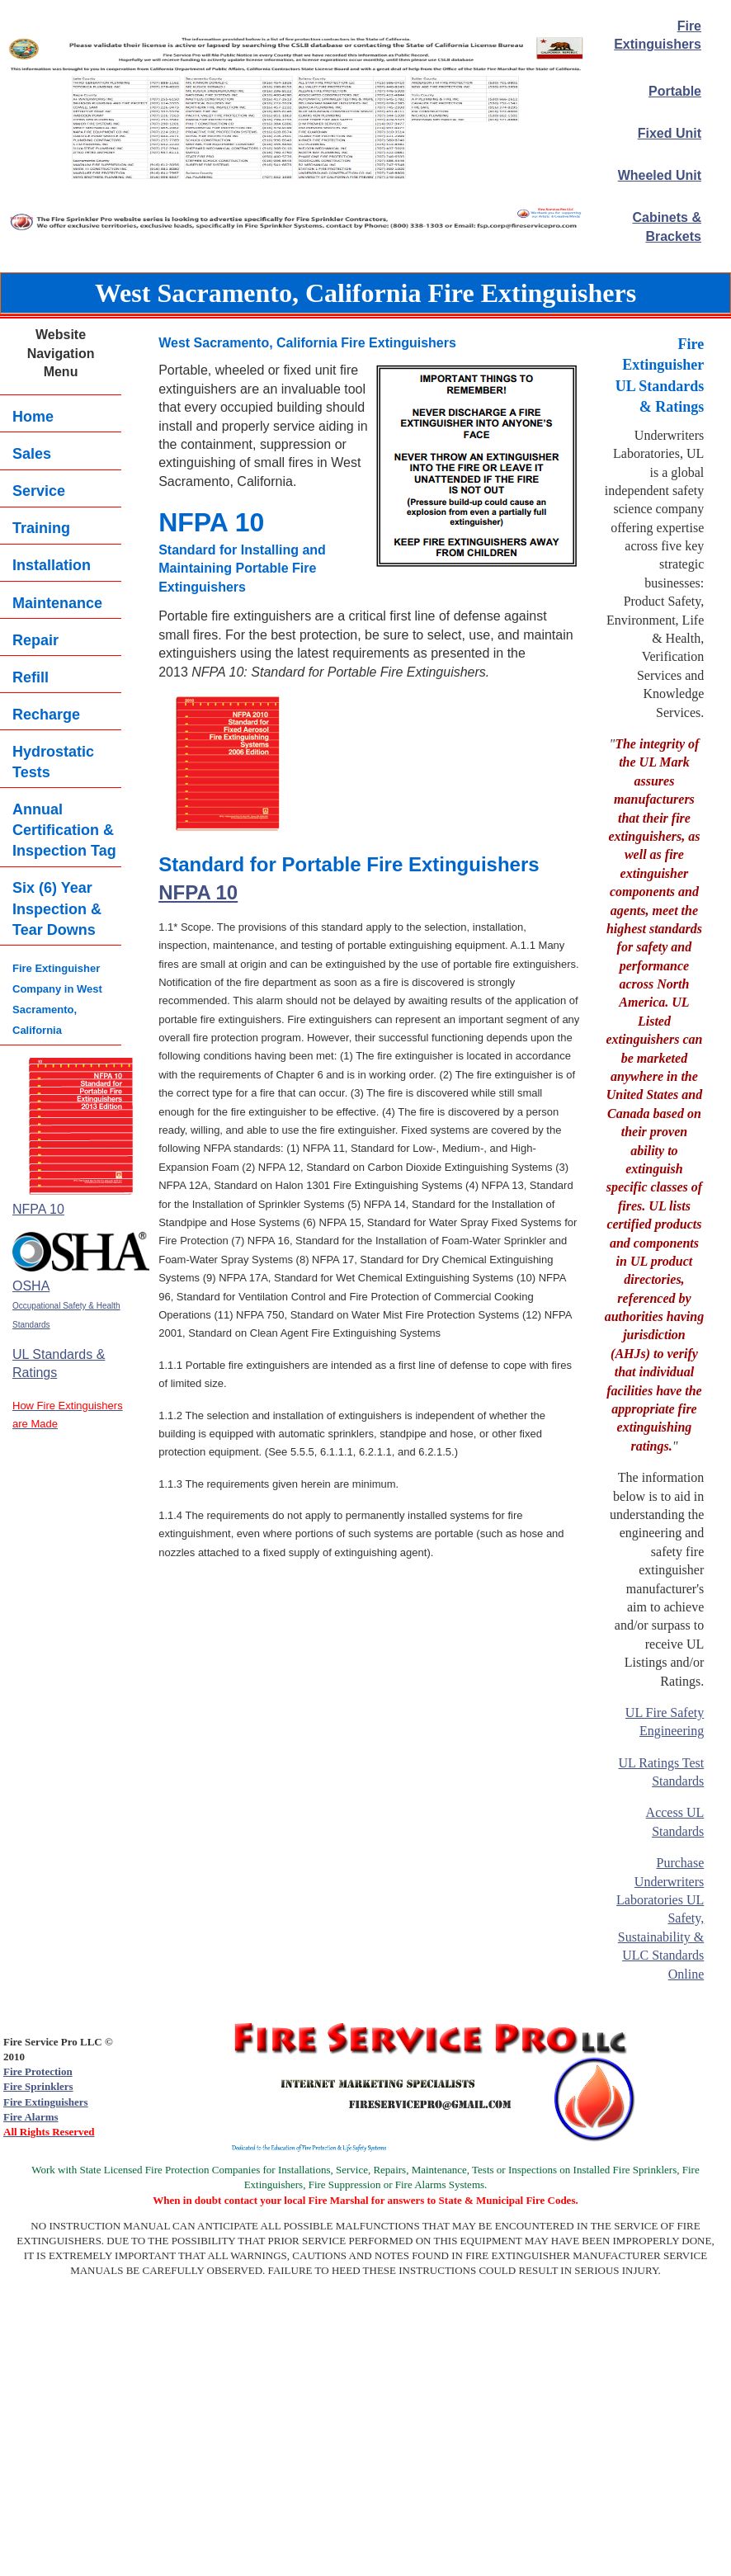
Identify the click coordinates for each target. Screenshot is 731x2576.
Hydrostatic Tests (53, 762)
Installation (51, 565)
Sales (31, 454)
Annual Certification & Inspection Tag (64, 830)
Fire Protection (38, 2071)
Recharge (46, 714)
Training (41, 528)
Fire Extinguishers (45, 2102)
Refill (30, 677)
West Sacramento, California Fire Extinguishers (365, 293)
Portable (674, 91)
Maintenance (57, 603)
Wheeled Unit (659, 175)
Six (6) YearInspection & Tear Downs (56, 908)
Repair (35, 640)
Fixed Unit (669, 133)
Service (38, 491)
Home (33, 416)
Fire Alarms (31, 2117)
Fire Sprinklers (38, 2086)
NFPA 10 (198, 892)
